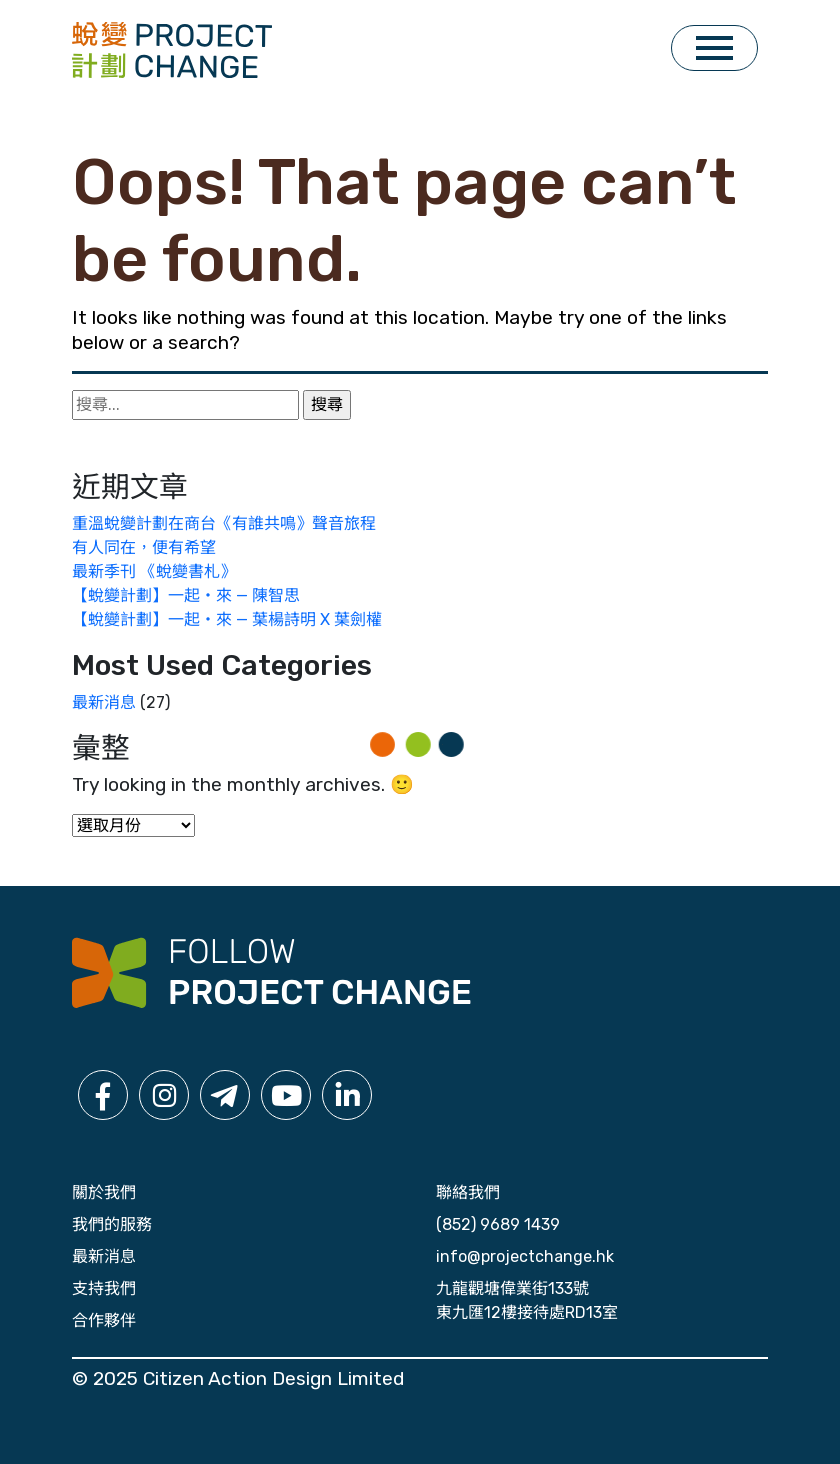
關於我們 (104, 1192)
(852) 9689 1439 (498, 1224)
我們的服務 (112, 1224)
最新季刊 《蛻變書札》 (154, 571)
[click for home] (172, 48)
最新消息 (104, 702)
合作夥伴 (104, 1320)
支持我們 (104, 1288)
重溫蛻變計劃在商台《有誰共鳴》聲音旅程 (224, 523)
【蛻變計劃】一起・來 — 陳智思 (186, 595)
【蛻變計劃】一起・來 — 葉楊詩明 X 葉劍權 (227, 619)
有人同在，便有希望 (144, 547)
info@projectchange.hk (525, 1256)
